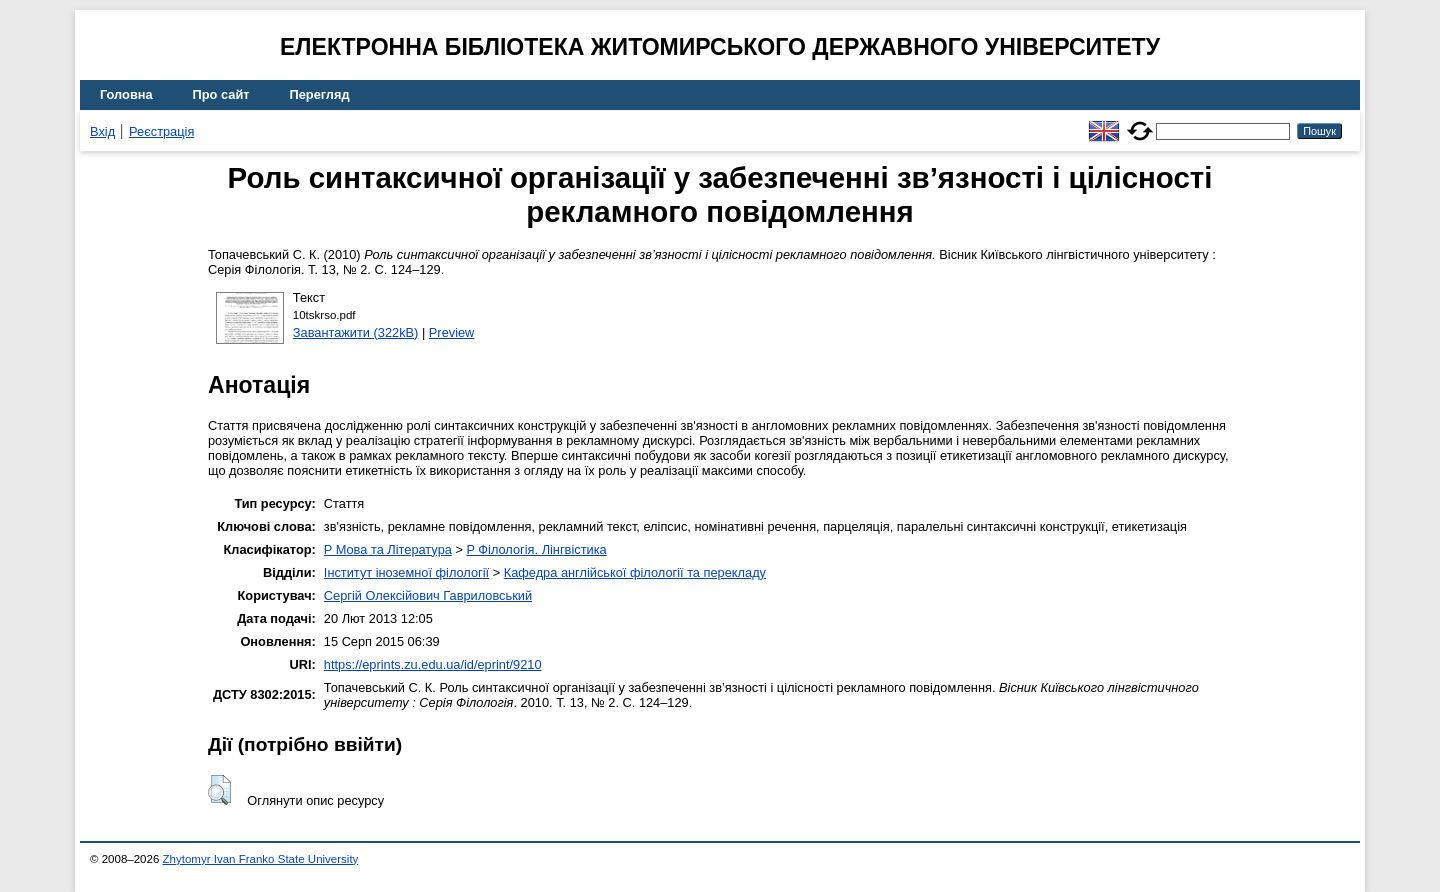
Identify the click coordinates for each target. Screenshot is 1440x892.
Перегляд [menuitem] (320, 94)
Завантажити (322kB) (356, 332)
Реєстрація (161, 131)
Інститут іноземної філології (406, 572)
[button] (219, 790)
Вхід (102, 131)
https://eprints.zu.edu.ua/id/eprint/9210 (433, 664)
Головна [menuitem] (126, 94)
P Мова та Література (388, 549)
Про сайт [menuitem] (221, 94)
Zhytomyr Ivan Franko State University (261, 859)
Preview (452, 332)
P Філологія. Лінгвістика (536, 549)
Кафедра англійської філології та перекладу (635, 572)
